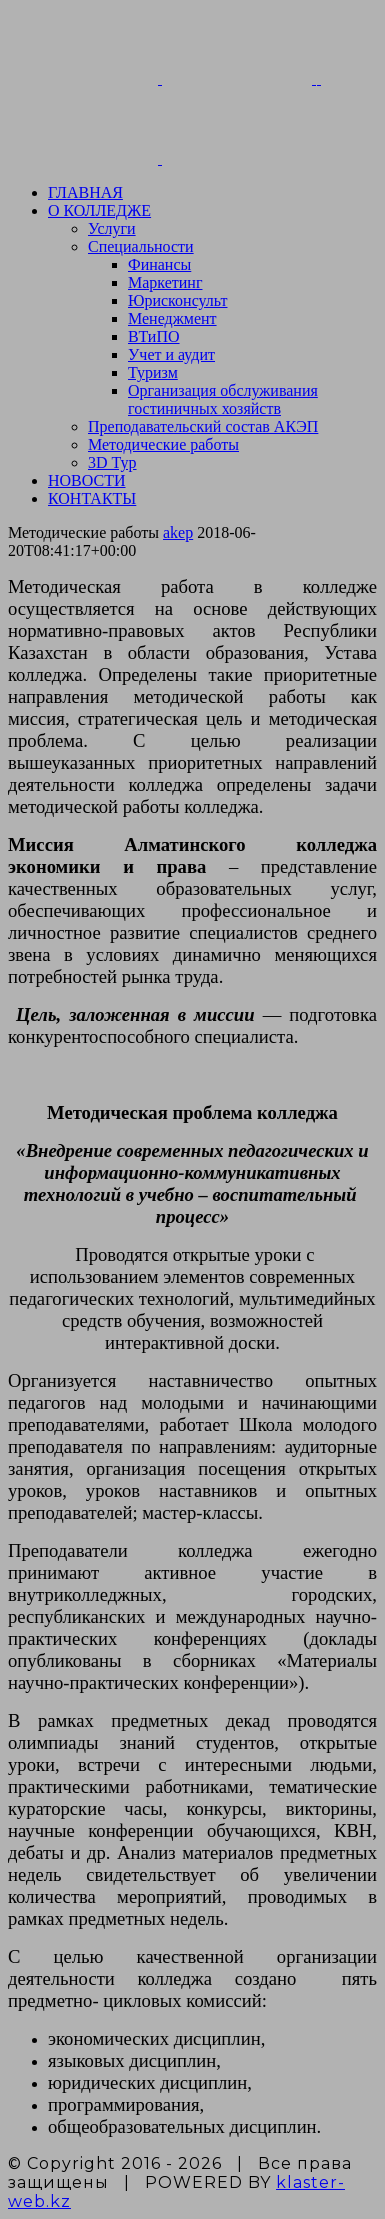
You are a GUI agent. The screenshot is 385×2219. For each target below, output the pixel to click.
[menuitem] (212, 193)
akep (178, 532)
